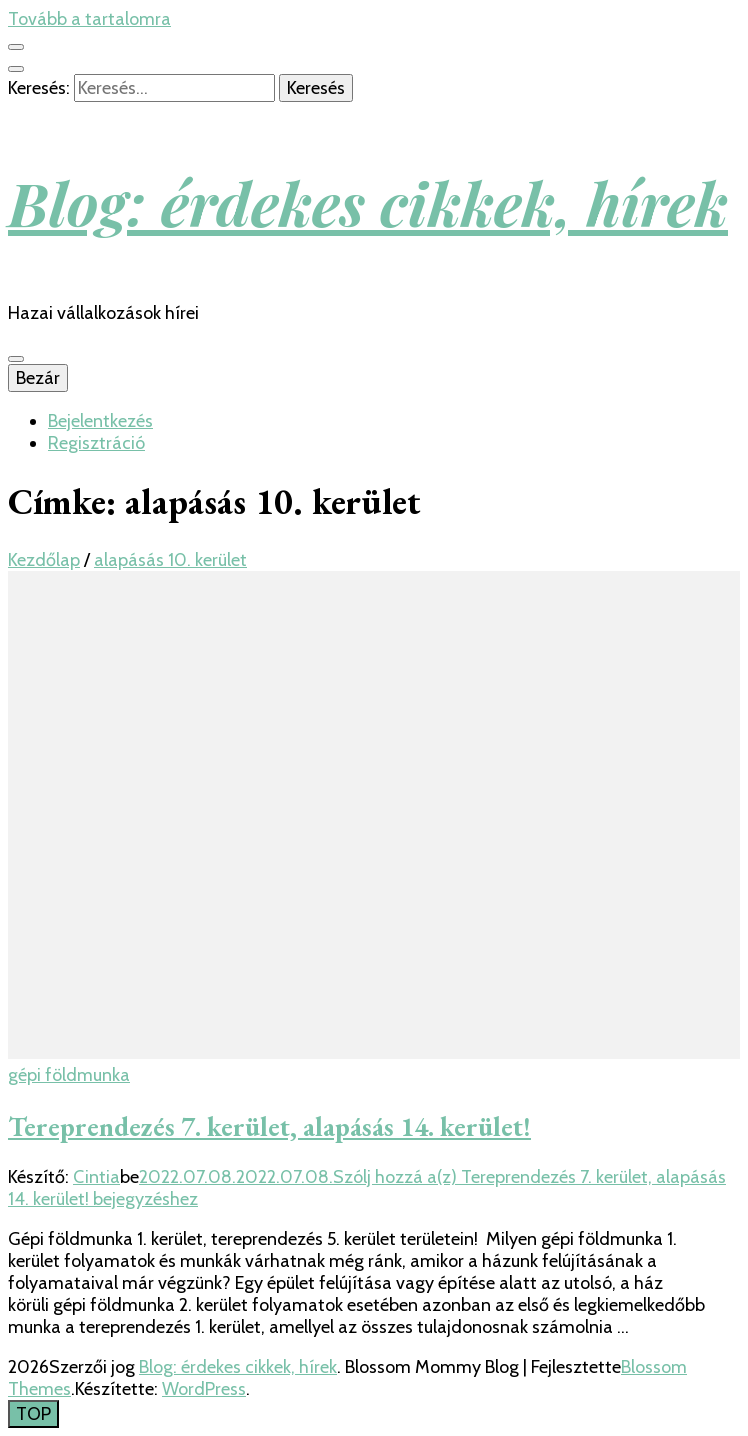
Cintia (96, 1177)
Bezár (38, 378)
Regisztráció (96, 443)
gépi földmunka (69, 1075)
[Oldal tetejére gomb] (33, 1414)
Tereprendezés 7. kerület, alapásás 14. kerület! (269, 1126)
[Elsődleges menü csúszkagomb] (16, 359)
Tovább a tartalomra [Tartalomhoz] (89, 19)
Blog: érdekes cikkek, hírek (368, 202)
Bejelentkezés (100, 421)
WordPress (204, 1389)
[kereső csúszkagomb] (16, 69)
